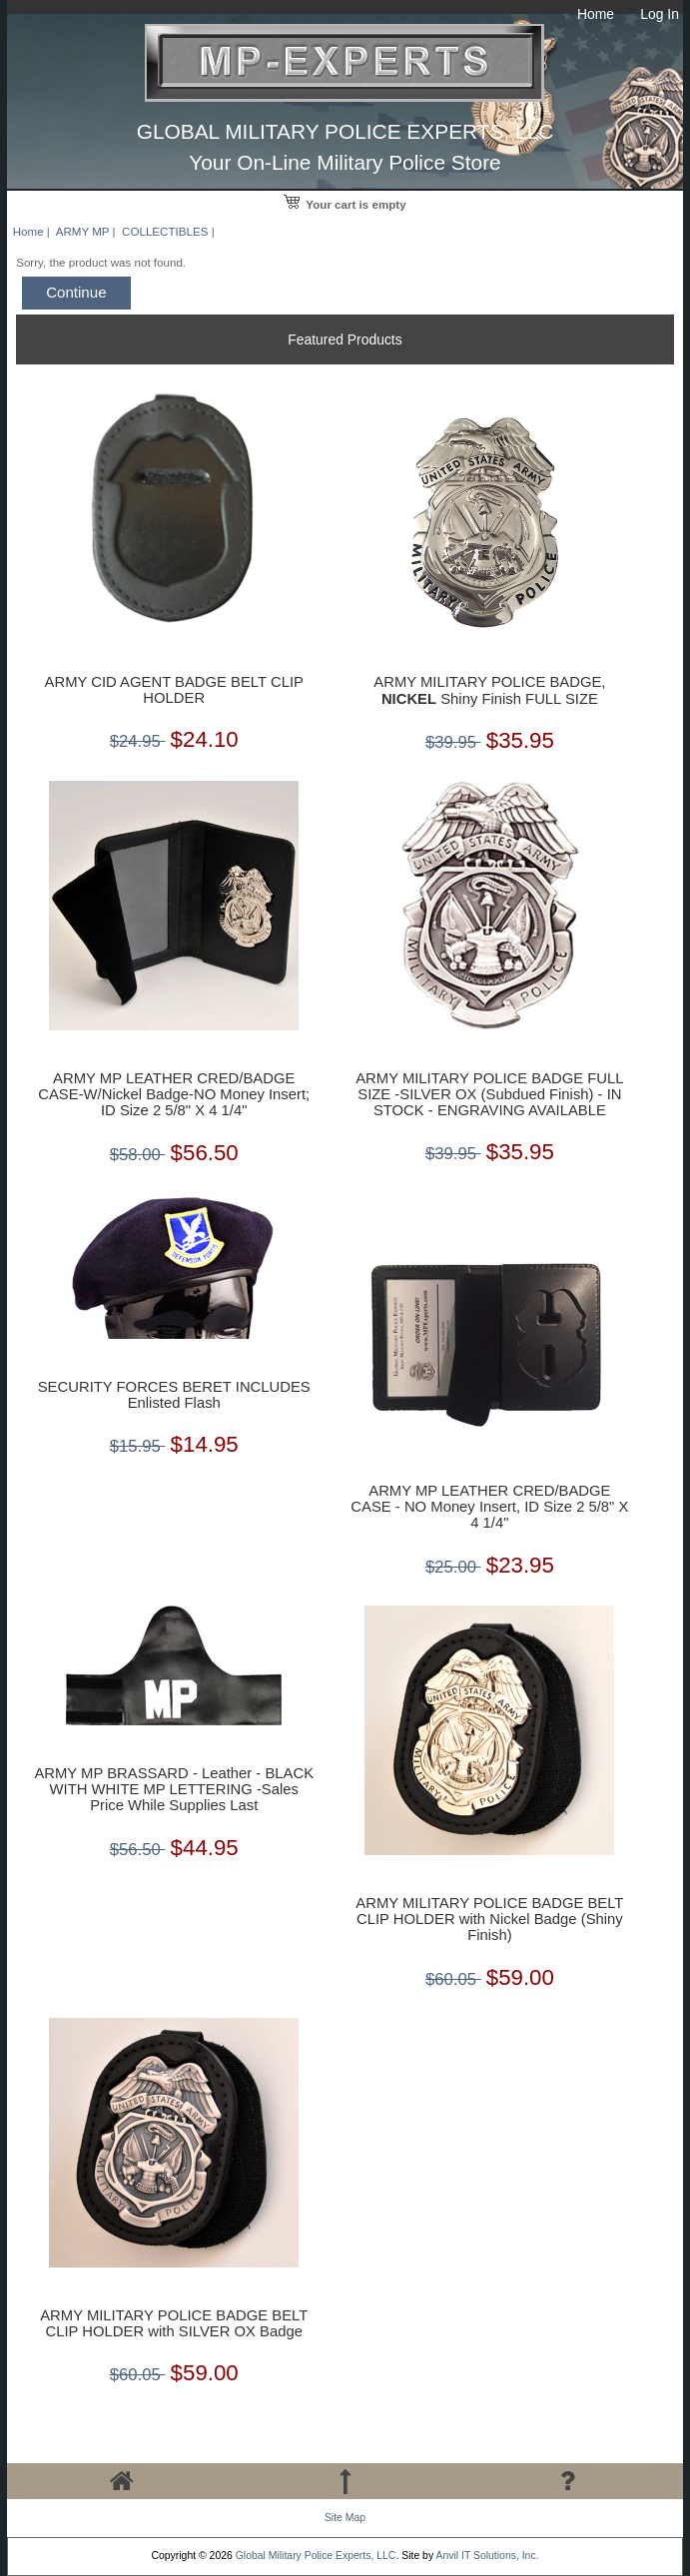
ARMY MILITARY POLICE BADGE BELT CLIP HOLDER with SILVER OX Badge (174, 2323)
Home (595, 14)
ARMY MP (83, 231)
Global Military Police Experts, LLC (316, 2555)
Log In (659, 14)
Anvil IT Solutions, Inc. (486, 2555)
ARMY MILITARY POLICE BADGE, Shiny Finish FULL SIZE (489, 690)
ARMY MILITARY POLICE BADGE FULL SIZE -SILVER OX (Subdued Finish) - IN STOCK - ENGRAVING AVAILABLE (489, 1094)
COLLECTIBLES (165, 231)
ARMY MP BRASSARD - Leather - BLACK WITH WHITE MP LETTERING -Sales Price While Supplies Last (174, 1789)
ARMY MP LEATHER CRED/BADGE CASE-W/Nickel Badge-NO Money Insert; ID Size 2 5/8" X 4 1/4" (174, 1094)
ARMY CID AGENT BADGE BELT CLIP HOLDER (174, 690)
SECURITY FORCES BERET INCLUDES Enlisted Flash (174, 1395)
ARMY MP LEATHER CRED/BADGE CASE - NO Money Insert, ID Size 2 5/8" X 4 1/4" (489, 1507)
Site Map (345, 2517)
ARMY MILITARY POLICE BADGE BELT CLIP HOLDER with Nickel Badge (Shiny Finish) (489, 1919)
